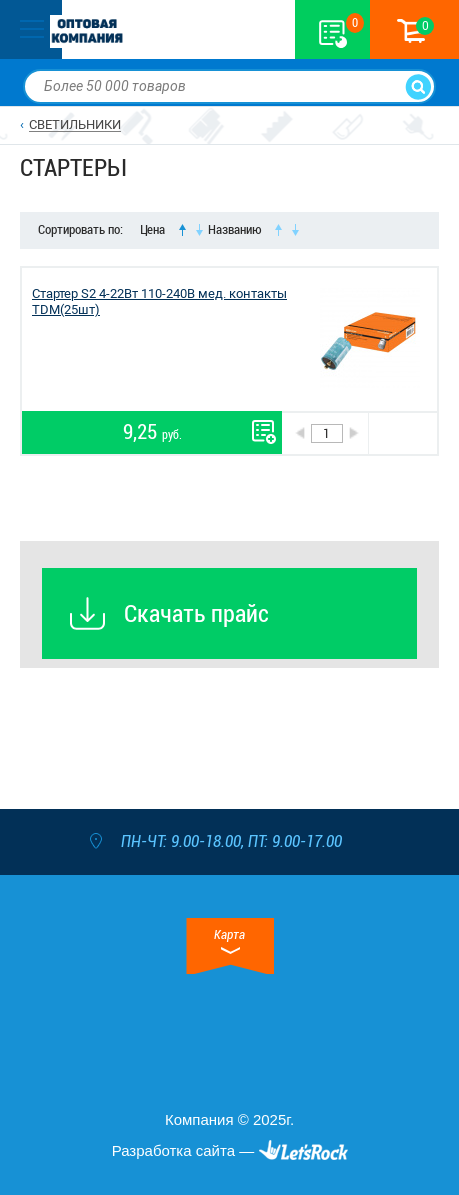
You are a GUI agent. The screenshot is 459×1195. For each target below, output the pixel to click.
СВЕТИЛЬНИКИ (75, 124)
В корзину (402, 433)
